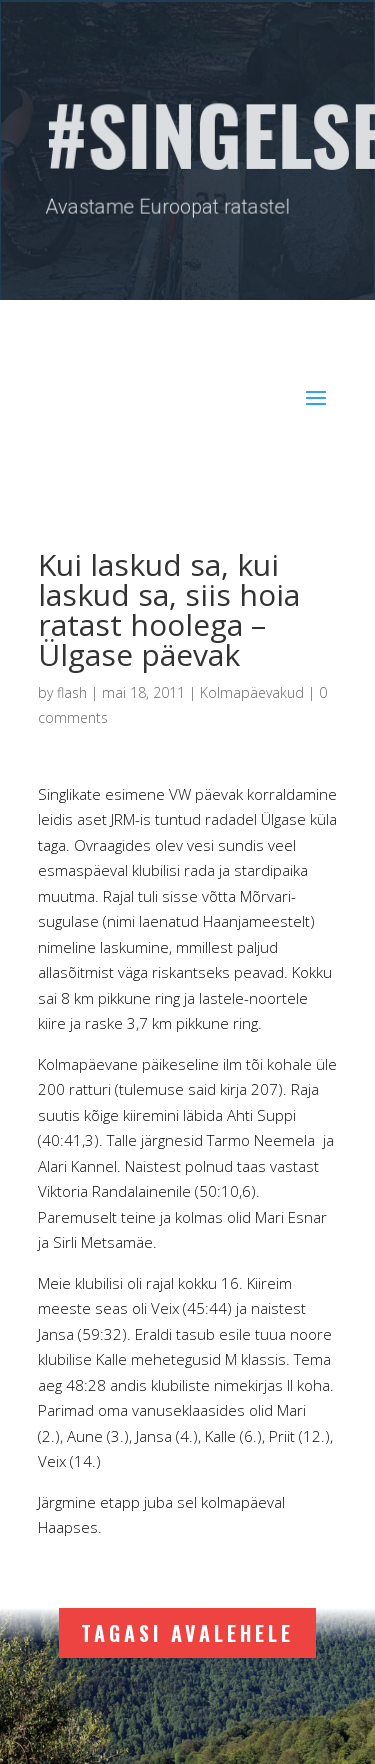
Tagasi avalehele (187, 1633)
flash (72, 692)
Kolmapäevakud (252, 692)
